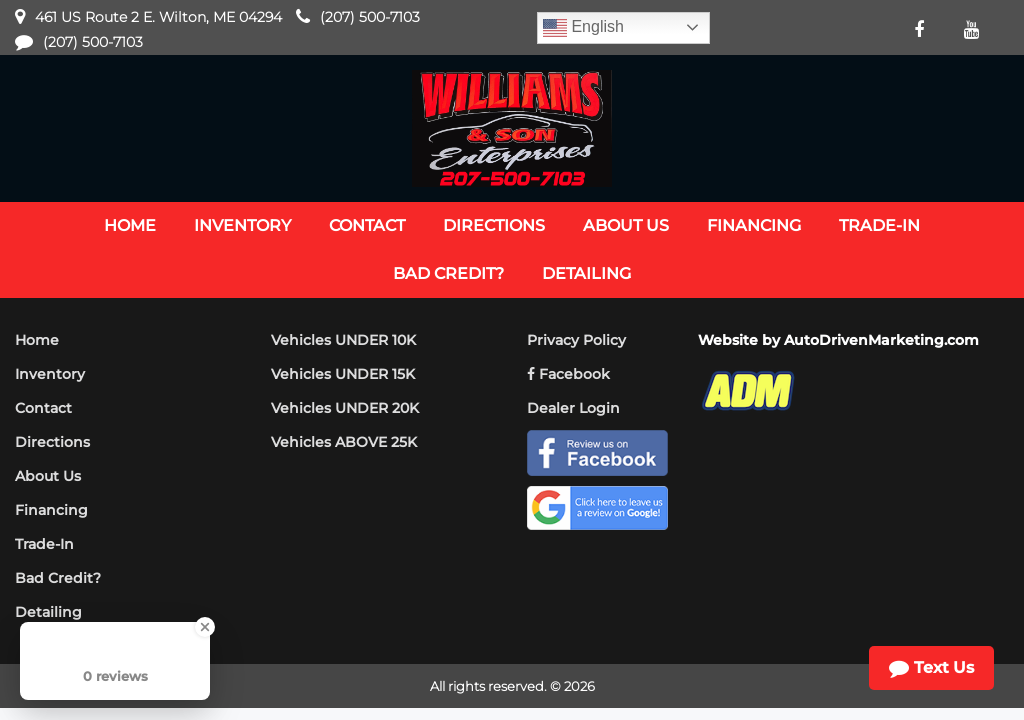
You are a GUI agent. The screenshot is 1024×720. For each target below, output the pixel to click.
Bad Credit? (58, 578)
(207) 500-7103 (370, 17)
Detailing (48, 612)
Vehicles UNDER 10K (343, 340)
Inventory (50, 374)
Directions (52, 442)
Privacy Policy (576, 340)
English (583, 28)
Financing (51, 510)
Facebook (568, 374)
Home (37, 340)
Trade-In (44, 544)
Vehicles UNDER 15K (343, 374)
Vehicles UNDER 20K (345, 408)
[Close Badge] (205, 627)
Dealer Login (573, 408)
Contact (43, 408)
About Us (48, 476)
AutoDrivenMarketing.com (881, 340)
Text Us (931, 668)
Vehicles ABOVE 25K (344, 442)
